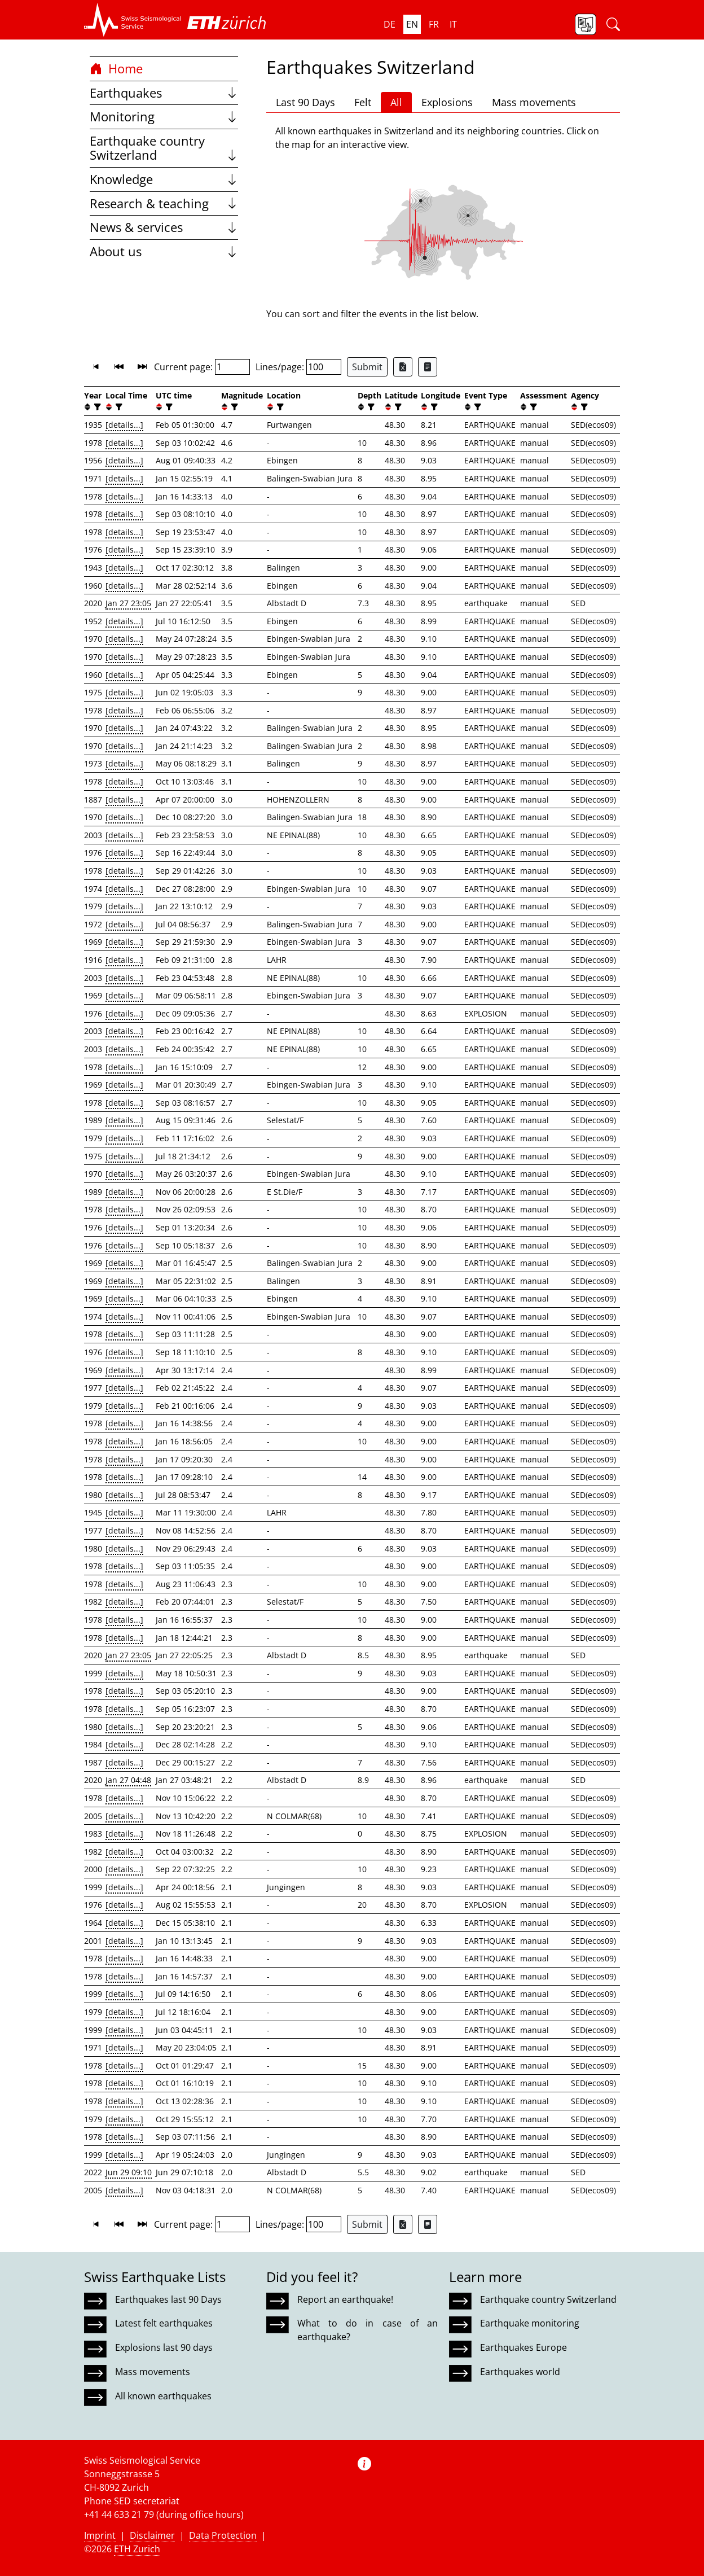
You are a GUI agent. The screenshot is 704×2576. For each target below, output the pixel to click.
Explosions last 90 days (164, 2347)
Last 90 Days (305, 102)
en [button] (412, 24)
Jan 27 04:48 (128, 1780)
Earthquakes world (520, 2371)
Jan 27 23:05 (128, 603)
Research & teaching (164, 203)
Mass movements (534, 102)
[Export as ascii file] (427, 366)
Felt (362, 102)
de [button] (389, 24)
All (396, 102)
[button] (133, 20)
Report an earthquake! (345, 2299)
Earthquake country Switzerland (164, 148)
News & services (164, 227)
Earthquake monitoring (529, 2323)
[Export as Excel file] (402, 366)
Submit (367, 367)
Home (116, 68)
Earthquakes (164, 93)
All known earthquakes (163, 2396)
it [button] (453, 24)
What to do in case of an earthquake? (367, 2330)
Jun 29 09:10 (128, 2172)
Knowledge (164, 179)
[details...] (124, 424)
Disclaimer (152, 2535)
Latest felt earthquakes (164, 2323)
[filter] (96, 407)
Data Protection (223, 2535)
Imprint (100, 2535)
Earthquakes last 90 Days (168, 2299)
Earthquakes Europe (523, 2347)
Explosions (447, 102)
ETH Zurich (137, 2549)
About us (164, 251)
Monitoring (164, 116)
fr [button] (434, 24)
